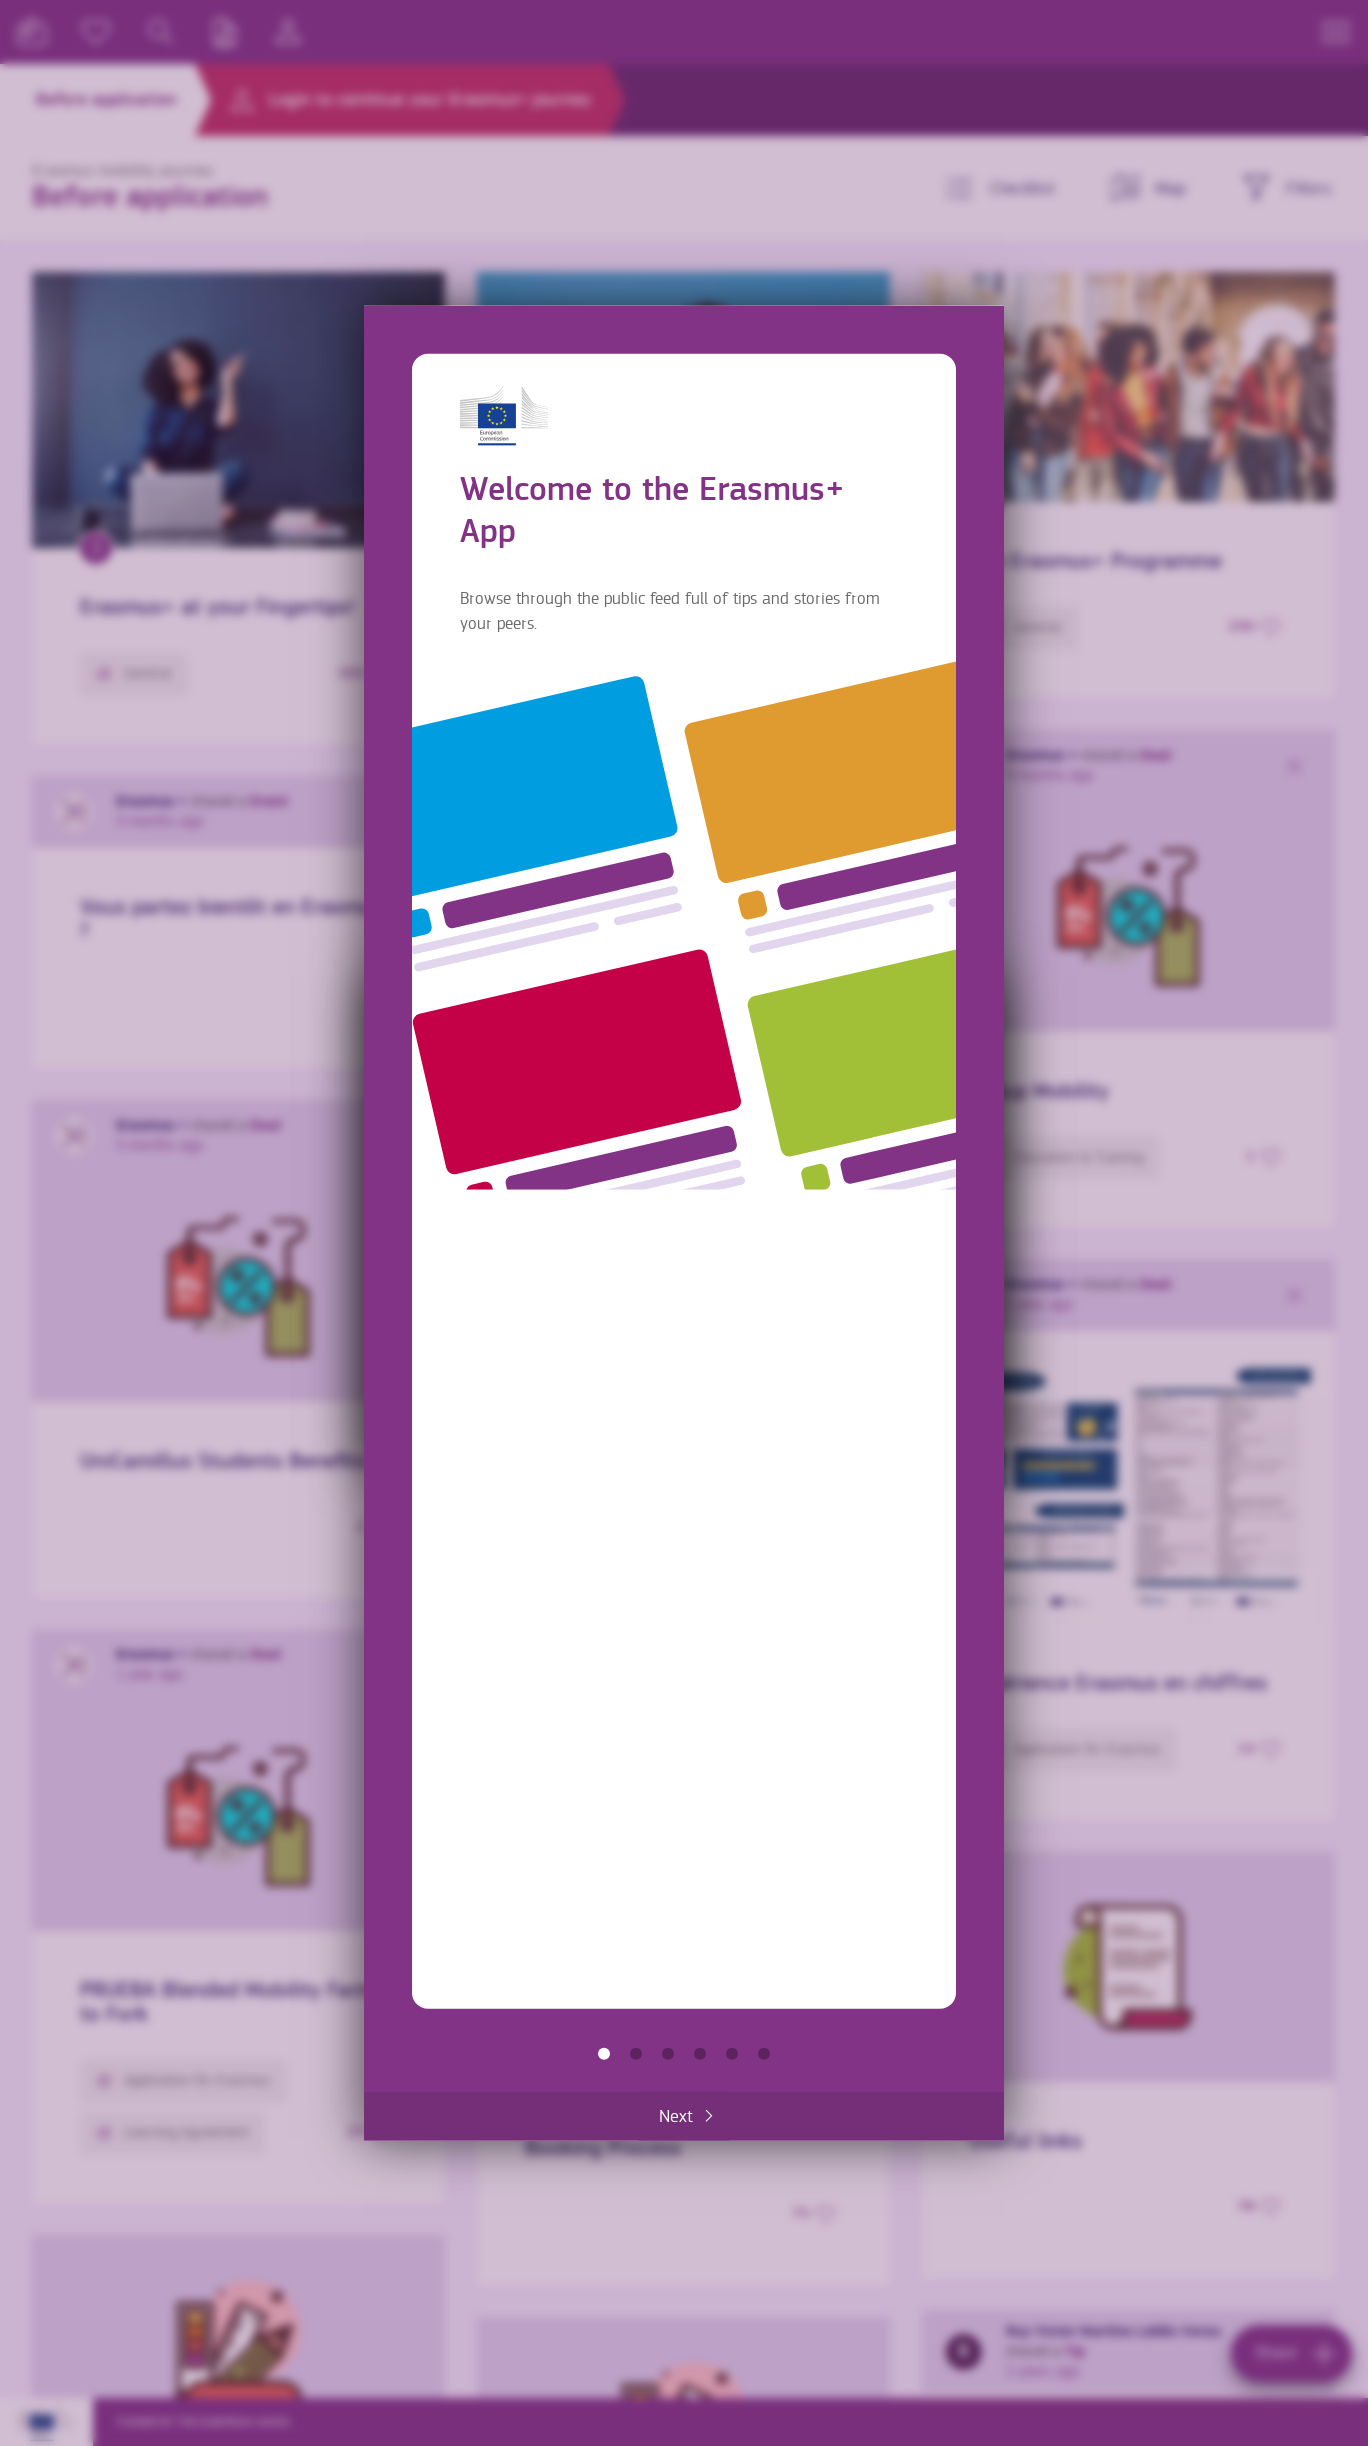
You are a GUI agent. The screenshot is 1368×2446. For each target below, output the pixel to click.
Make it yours (700, 2053)
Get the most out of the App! (764, 2053)
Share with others (668, 2053)
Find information (636, 2053)
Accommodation (732, 2053)
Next (676, 2115)
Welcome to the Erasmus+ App (604, 2053)
